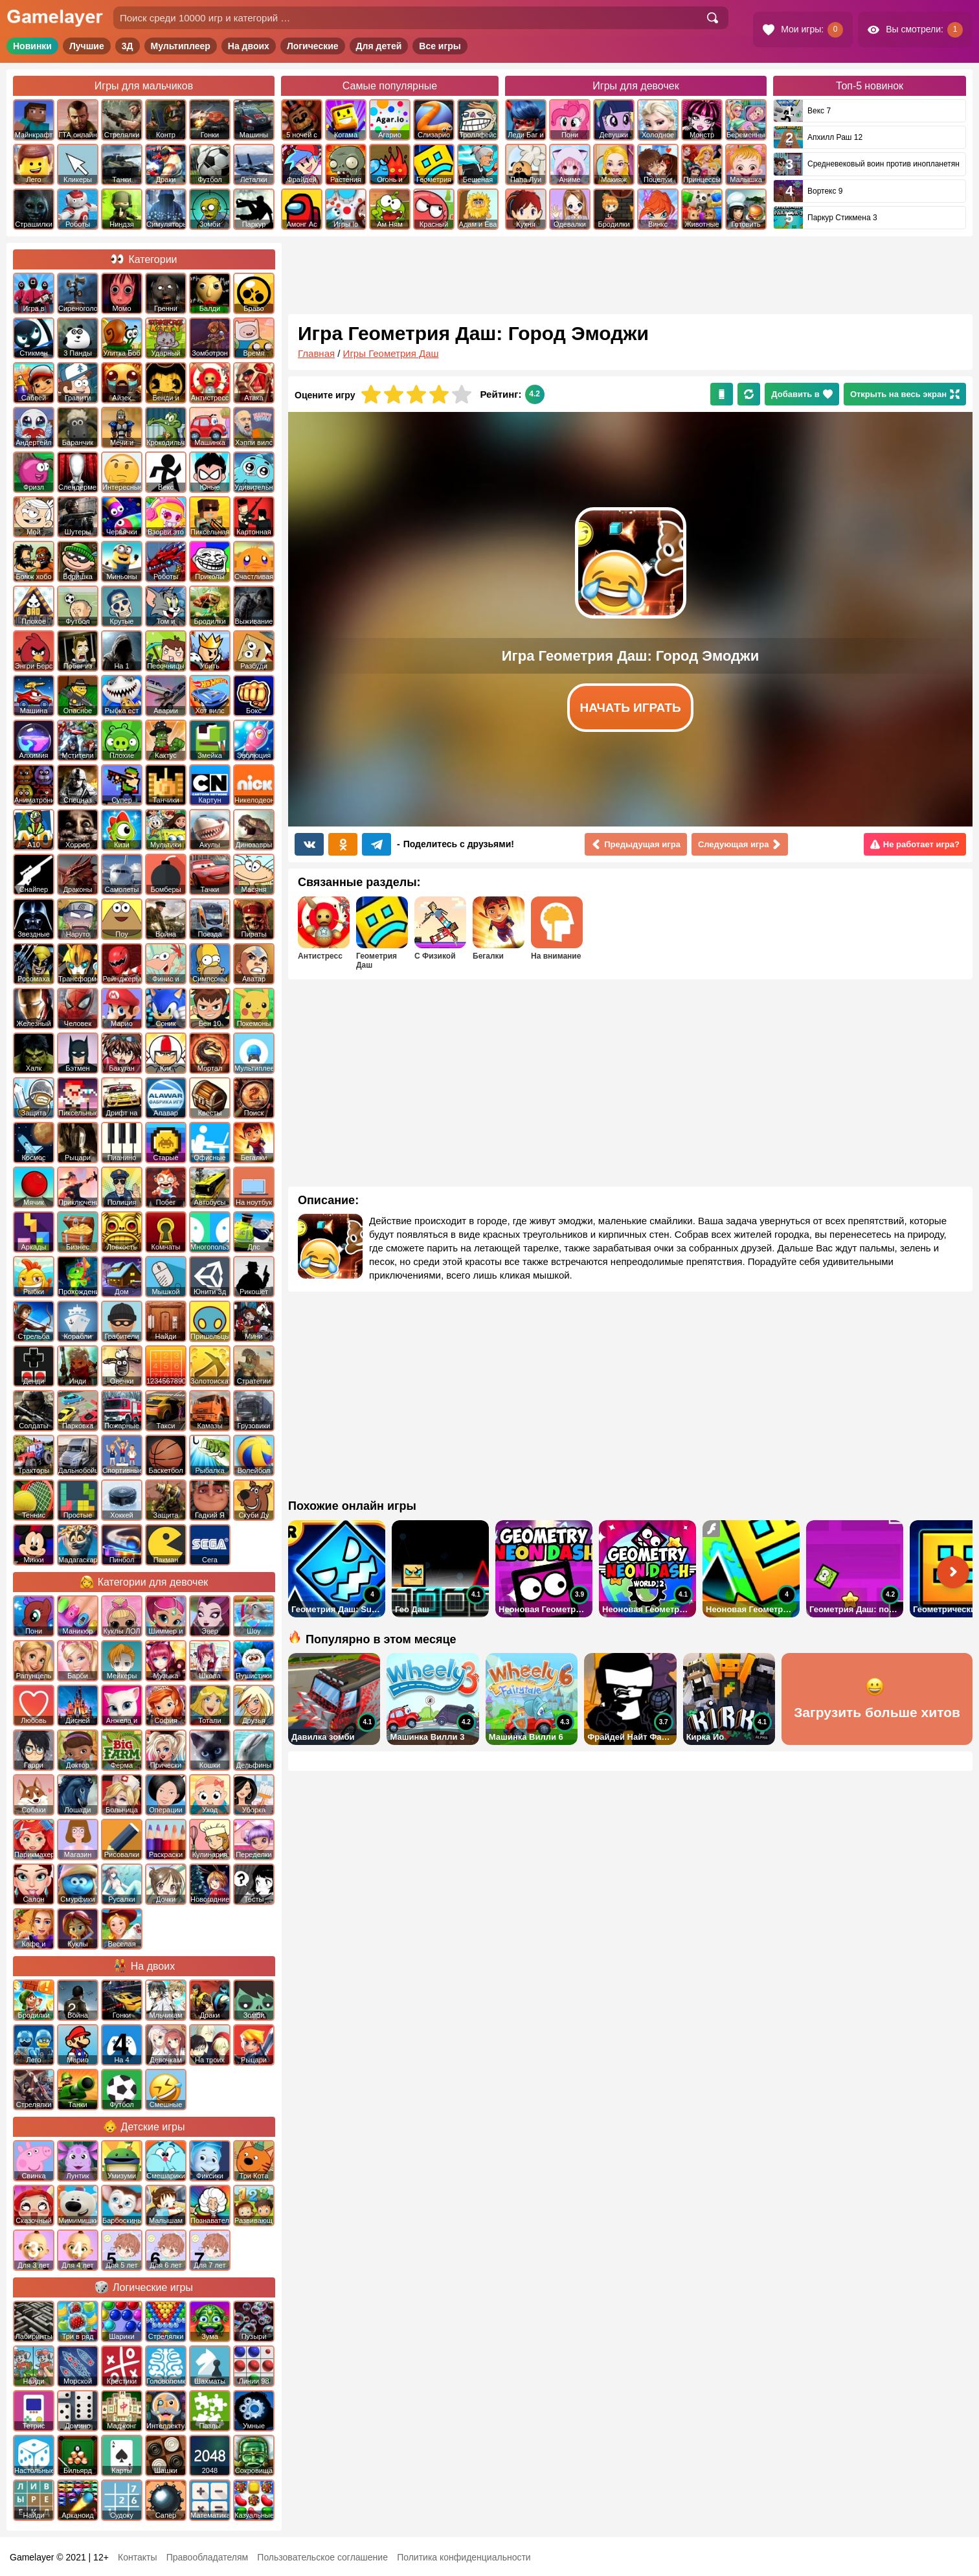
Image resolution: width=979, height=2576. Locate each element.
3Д (127, 46)
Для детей (379, 46)
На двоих (248, 46)
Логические (313, 46)
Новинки (32, 46)
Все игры (440, 46)
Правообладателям (207, 2557)
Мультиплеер (180, 46)
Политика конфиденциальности (464, 2557)
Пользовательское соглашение (322, 2557)
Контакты (137, 2557)
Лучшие (86, 46)
